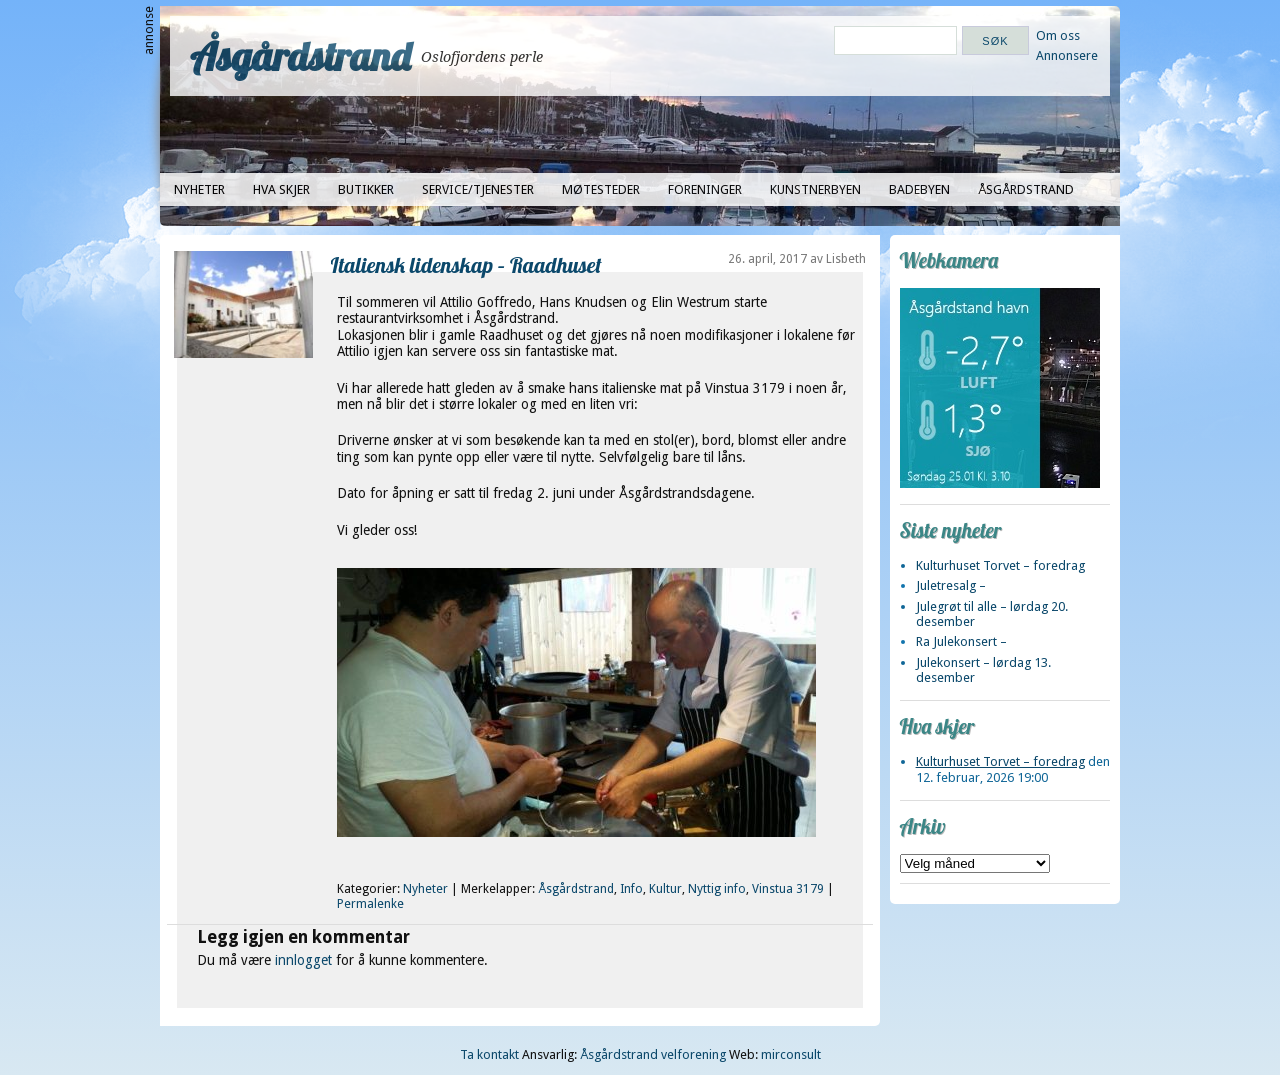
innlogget (303, 960)
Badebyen (919, 189)
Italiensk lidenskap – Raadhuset (466, 264)
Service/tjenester (478, 189)
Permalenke (370, 904)
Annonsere (1067, 55)
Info (631, 889)
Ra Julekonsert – (961, 641)
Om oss (1058, 35)
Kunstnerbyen (815, 189)
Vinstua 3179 (788, 889)
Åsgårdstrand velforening (653, 1054)
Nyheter (199, 189)
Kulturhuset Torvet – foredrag (1000, 565)
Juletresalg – (951, 585)
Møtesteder (601, 189)
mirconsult (791, 1054)
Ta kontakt (489, 1054)
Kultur (665, 889)
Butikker (366, 189)
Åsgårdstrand (300, 56)
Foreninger (705, 189)
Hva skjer (281, 189)
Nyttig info (717, 889)
